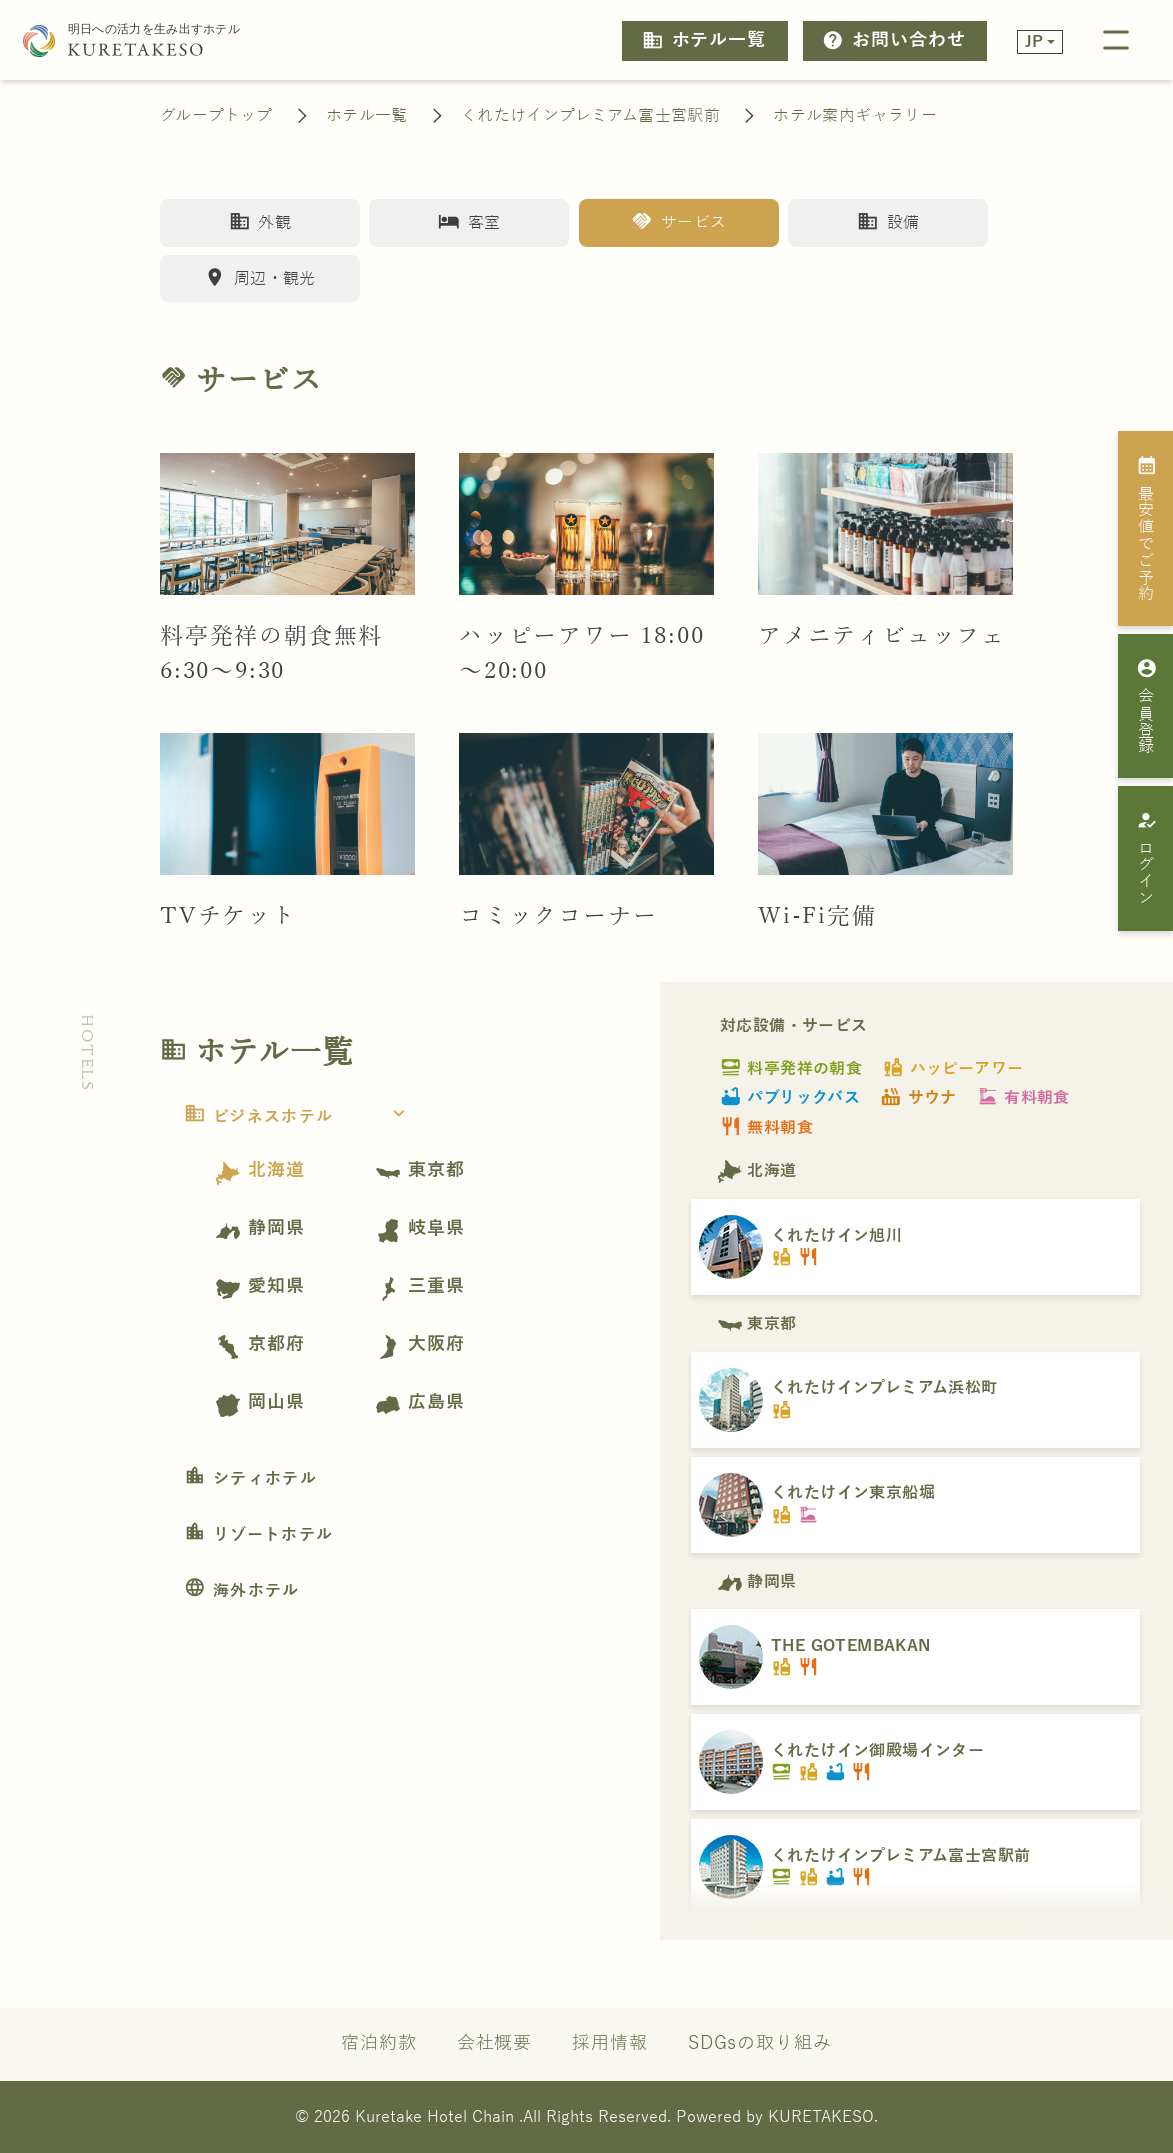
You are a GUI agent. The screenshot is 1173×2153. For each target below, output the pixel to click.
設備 (888, 221)
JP (1034, 41)
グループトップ (216, 115)
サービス (678, 221)
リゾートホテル (258, 1535)
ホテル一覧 (704, 40)
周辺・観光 (259, 277)
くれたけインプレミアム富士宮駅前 (590, 115)
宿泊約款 (379, 2043)
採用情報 (610, 2043)
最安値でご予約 (1147, 528)
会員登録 (1147, 706)
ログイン (1147, 858)
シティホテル (250, 1479)
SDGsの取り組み (760, 2043)
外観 (260, 221)
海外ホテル (242, 1591)
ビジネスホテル (300, 1117)
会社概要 (495, 2043)
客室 (469, 221)
